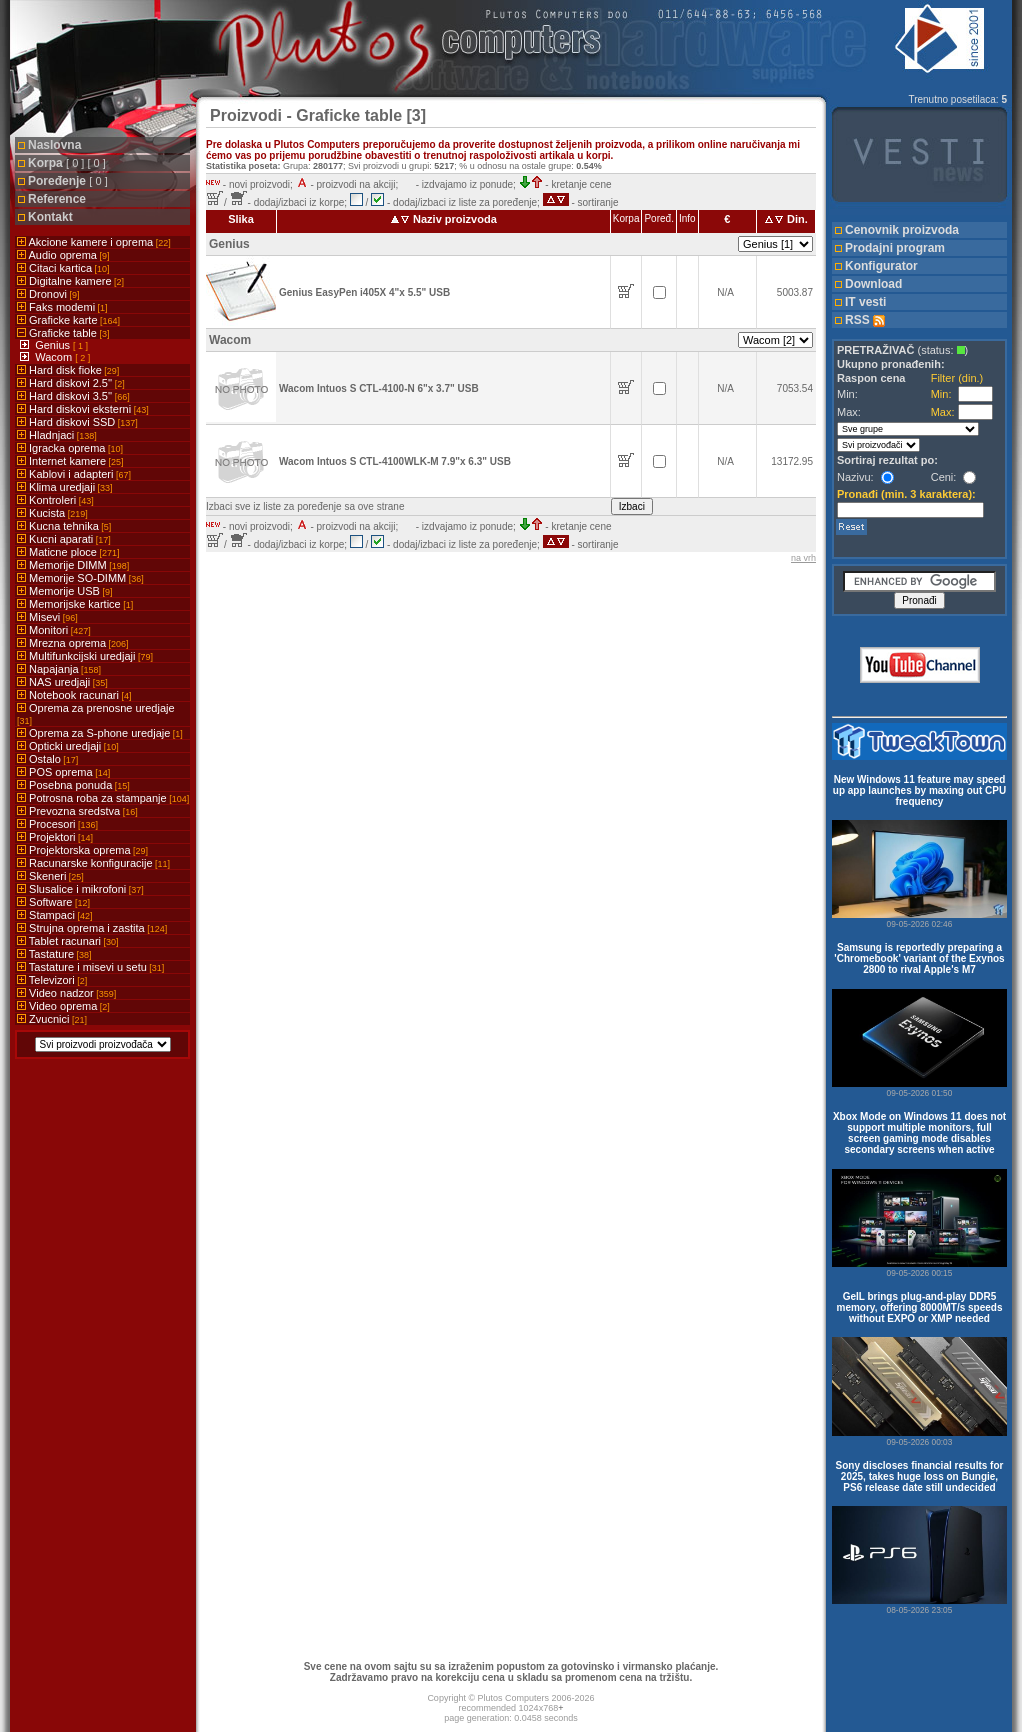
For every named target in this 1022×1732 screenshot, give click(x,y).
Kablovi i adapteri (74, 474)
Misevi (47, 617)
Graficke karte (68, 320)
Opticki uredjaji (68, 746)
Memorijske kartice (75, 604)
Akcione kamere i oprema (94, 242)
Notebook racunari (74, 695)
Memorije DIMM (73, 565)
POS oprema (63, 772)
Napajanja (59, 669)
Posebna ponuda (73, 785)
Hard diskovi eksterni (83, 409)
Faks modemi (62, 307)
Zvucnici (52, 1019)
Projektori (55, 837)
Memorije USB (64, 591)
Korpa (67, 163)
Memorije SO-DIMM (80, 578)
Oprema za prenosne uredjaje (96, 714)
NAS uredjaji (62, 682)
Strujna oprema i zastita (92, 928)
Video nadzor (66, 993)
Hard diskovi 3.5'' (73, 396)
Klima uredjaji (65, 487)
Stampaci (54, 915)
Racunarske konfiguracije (93, 863)
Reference (57, 199)
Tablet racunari (68, 941)
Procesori (57, 824)
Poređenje (68, 181)
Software (53, 902)
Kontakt (50, 217)
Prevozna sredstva (77, 811)
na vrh (803, 558)
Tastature (54, 954)
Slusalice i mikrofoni (80, 889)
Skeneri (50, 876)
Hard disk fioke (68, 370)
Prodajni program (895, 248)
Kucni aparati (64, 539)
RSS (865, 320)
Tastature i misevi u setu (90, 967)
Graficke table (63, 333)
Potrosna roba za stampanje (103, 798)
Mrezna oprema (73, 643)
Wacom (55, 357)
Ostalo (47, 759)
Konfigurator (881, 266)
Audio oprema (63, 255)
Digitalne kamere (70, 281)
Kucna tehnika (64, 526)
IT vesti (865, 302)
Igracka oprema (70, 448)
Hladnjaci (57, 435)
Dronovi (48, 294)
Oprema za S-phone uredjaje (100, 733)
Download (873, 284)
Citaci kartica (63, 268)
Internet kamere (70, 461)
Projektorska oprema (82, 850)
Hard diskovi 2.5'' (71, 383)
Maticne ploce (68, 552)
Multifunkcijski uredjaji (85, 656)
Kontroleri (55, 500)
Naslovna (54, 145)
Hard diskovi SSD (77, 422)
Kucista (52, 513)
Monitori (54, 630)
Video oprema (63, 1006)
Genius (54, 345)
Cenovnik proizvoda (902, 230)
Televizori (52, 980)
